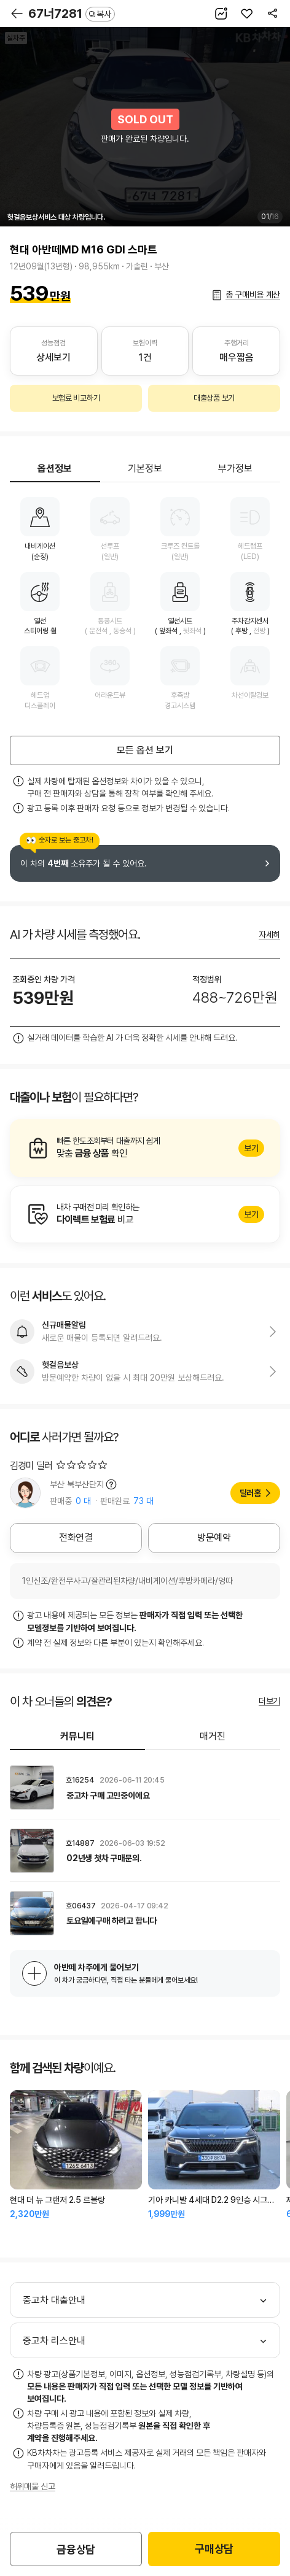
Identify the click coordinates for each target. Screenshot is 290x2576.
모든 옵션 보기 (145, 750)
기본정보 (145, 468)
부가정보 (235, 468)
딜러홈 (250, 1493)
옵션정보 (54, 468)
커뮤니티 (77, 1736)
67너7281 (71, 13)
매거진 (212, 1736)
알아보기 (145, 1148)
